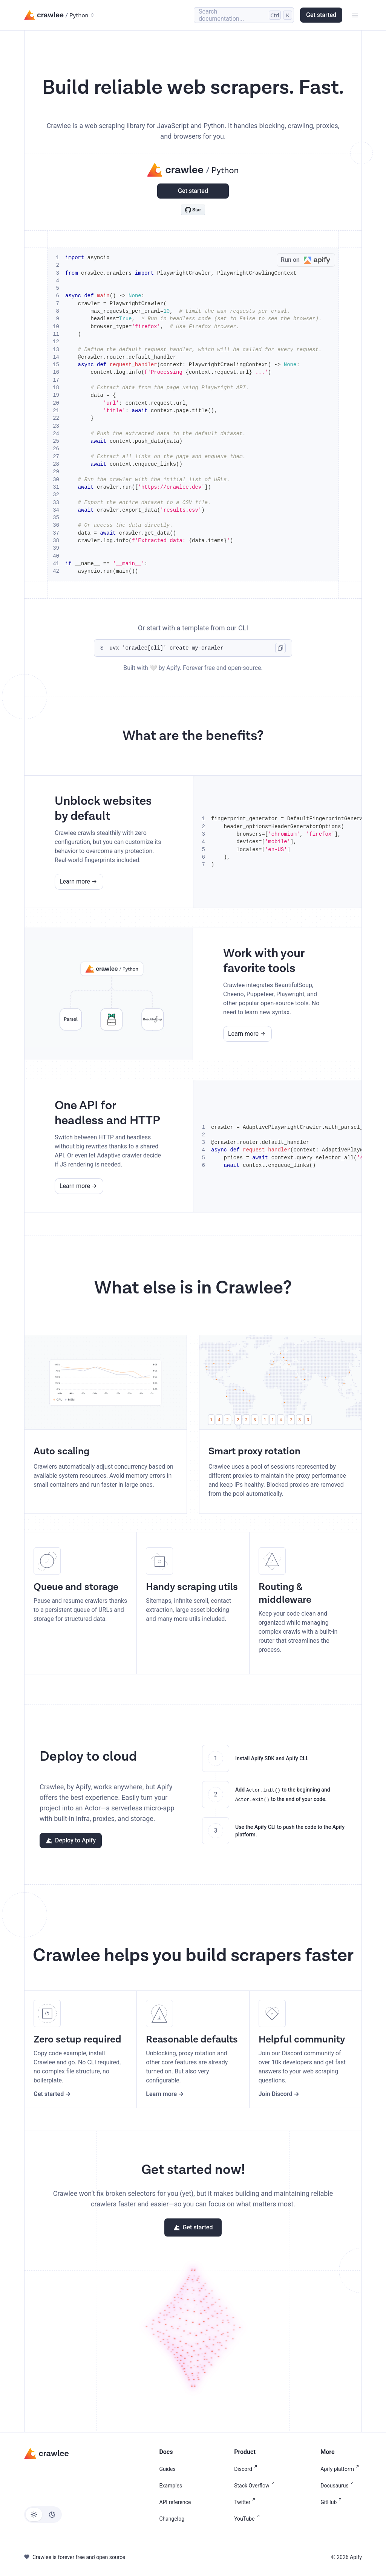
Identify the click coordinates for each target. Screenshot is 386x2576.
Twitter (246, 2502)
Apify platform (341, 2469)
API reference (175, 2502)
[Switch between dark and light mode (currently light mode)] (43, 2514)
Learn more (75, 881)
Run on (308, 260)
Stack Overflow (255, 2486)
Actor (92, 1808)
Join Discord (276, 2093)
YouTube (248, 2519)
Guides (167, 2469)
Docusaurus (338, 2486)
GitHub (332, 2502)
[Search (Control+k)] (244, 15)
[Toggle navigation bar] (355, 15)
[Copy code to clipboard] (280, 648)
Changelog (171, 2519)
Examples (170, 2486)
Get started (321, 14)
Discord (247, 2469)
